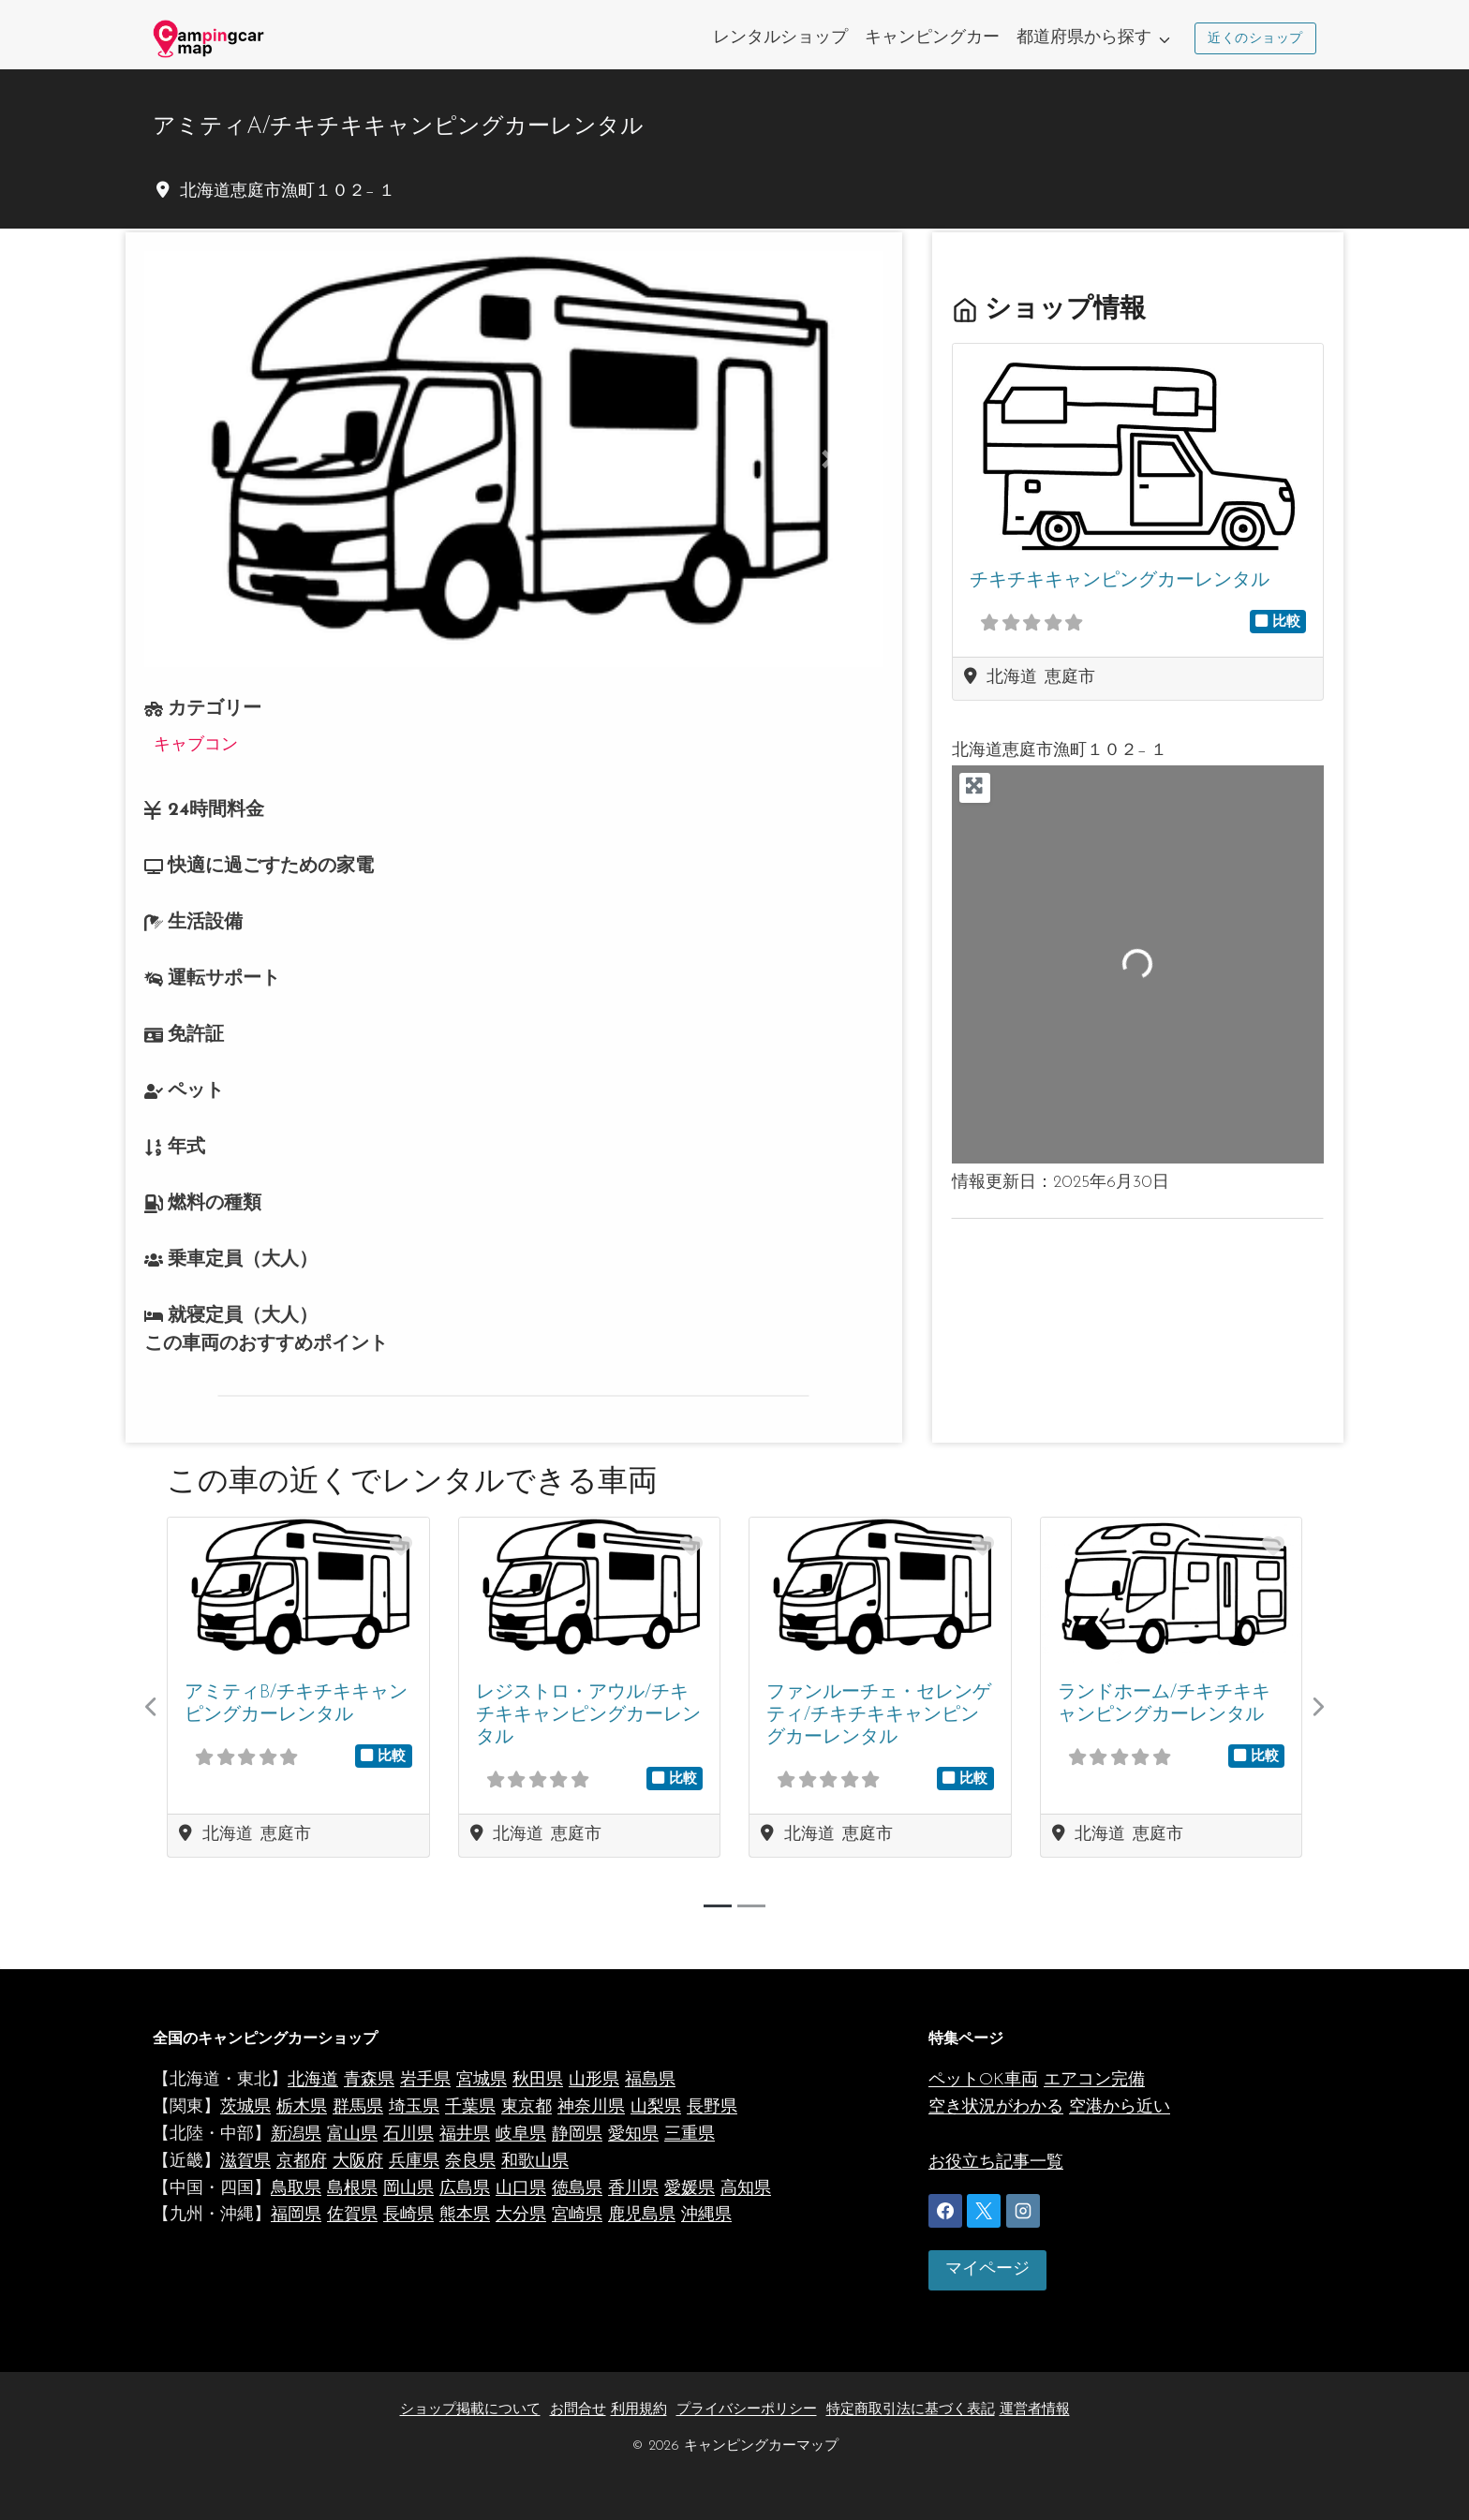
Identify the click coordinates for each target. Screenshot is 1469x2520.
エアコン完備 (1094, 2080)
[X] (984, 2211)
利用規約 (639, 2410)
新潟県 (296, 2134)
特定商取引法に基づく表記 (910, 2410)
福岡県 (296, 2215)
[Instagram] (1023, 2211)
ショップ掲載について (470, 2410)
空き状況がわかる (995, 2107)
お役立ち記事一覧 (995, 2163)
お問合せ (578, 2410)
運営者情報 (1035, 2410)
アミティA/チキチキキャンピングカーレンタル (398, 127)
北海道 (313, 2080)
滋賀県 (245, 2162)
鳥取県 (296, 2189)
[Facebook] (945, 2211)
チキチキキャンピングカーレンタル (1119, 581)
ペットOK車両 (983, 2080)
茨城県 (245, 2107)
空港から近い (1119, 2107)
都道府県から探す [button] (1083, 38)
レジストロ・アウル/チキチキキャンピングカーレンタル (588, 1716)
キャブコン (196, 745)
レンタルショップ (780, 38)
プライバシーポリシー (746, 2410)
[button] (199, 459)
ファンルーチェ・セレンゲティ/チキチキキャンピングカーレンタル (878, 1716)
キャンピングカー (932, 38)
